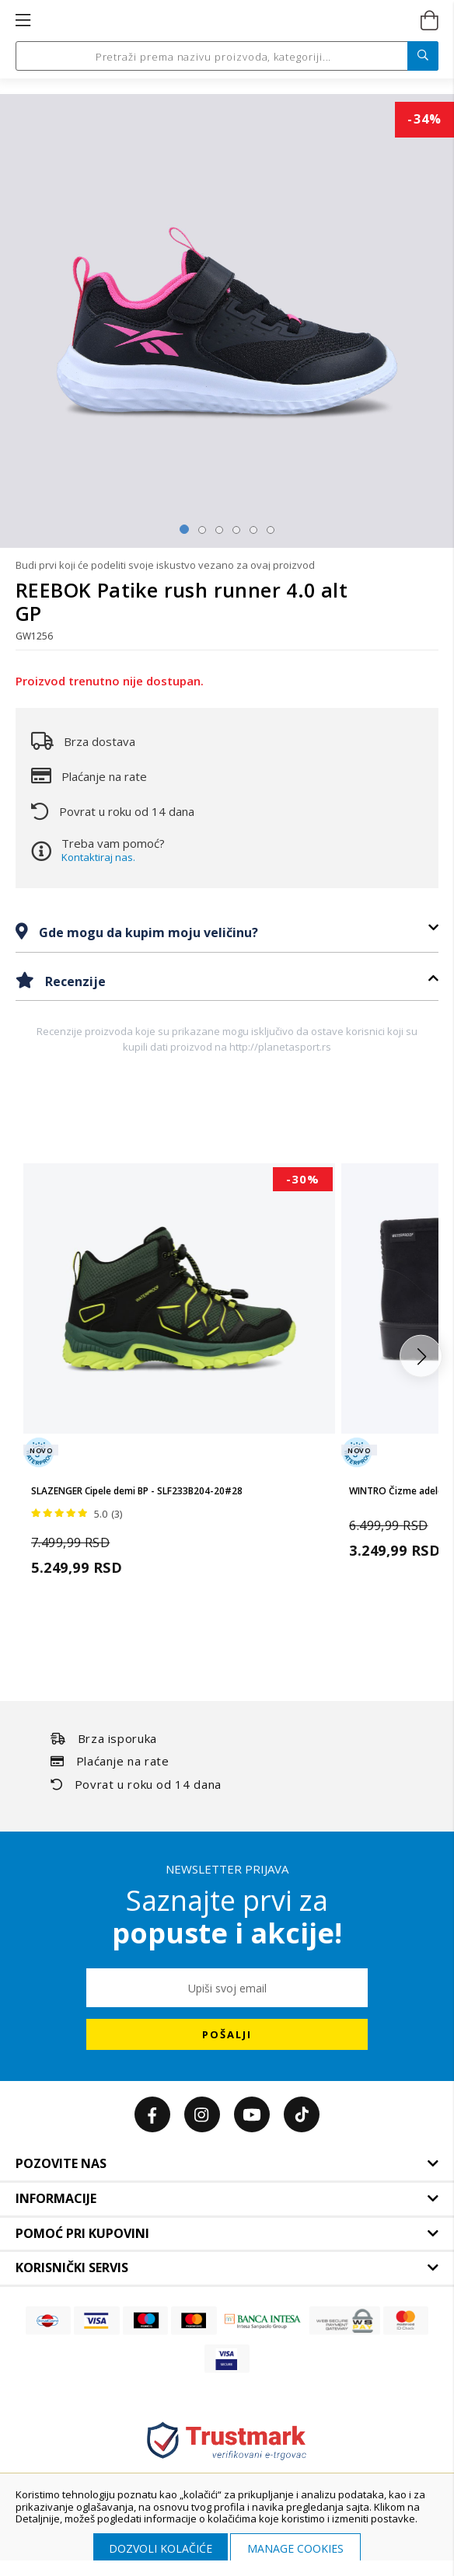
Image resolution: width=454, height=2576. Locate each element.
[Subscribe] (227, 2034)
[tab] (227, 932)
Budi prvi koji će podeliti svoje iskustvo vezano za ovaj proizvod (165, 564)
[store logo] (226, 21)
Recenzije (74, 981)
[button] (421, 1355)
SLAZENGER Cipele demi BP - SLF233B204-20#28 (137, 1491)
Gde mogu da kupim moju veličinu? (147, 932)
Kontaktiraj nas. (98, 857)
